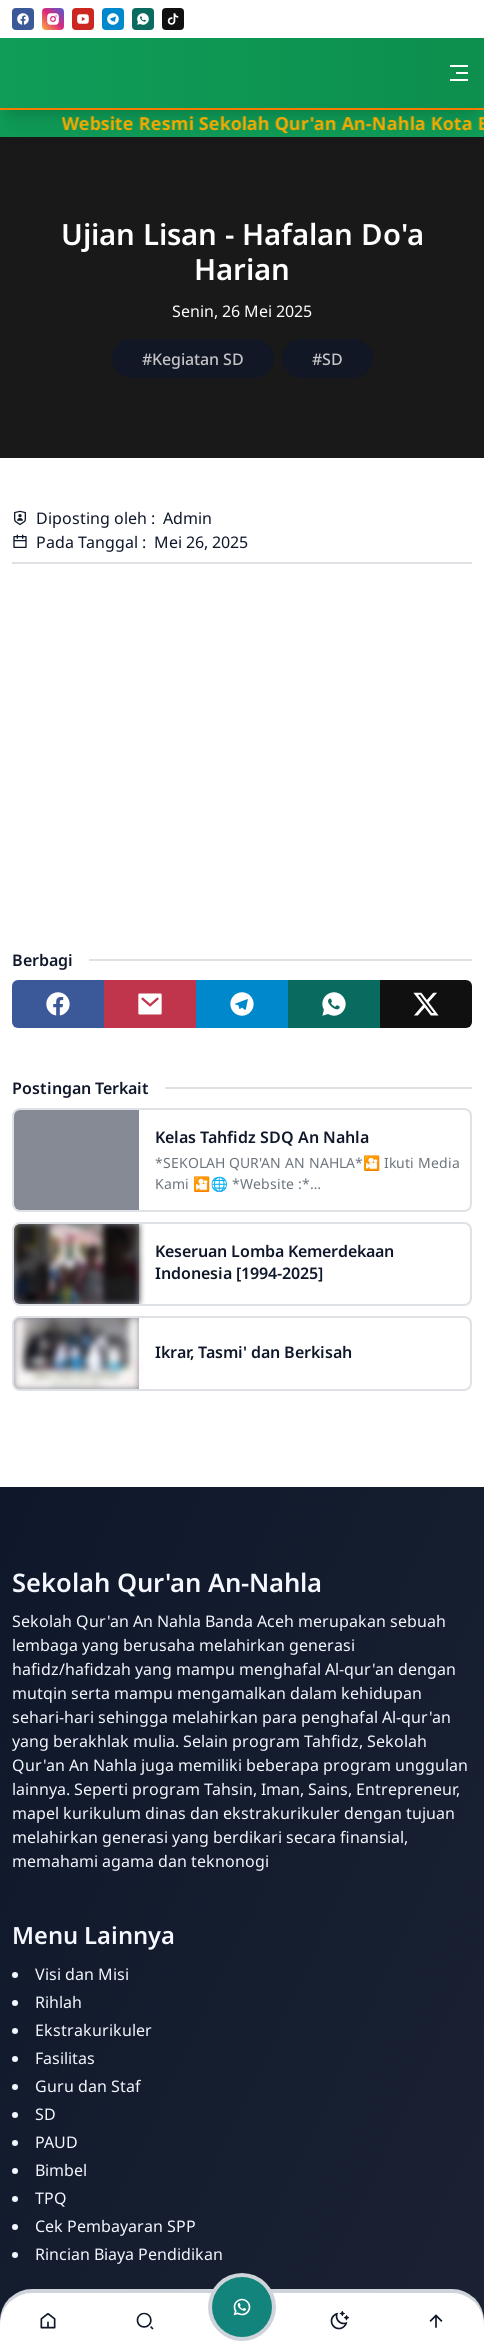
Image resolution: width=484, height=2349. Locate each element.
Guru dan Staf (88, 2086)
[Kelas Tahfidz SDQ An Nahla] (76, 1160)
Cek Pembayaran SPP (115, 2226)
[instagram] (53, 19)
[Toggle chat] (242, 2307)
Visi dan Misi (82, 1974)
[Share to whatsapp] (334, 1004)
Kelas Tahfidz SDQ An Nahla (262, 1137)
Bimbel (61, 2170)
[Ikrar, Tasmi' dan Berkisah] (76, 1353)
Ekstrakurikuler (93, 2030)
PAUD (56, 2142)
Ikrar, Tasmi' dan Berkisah (253, 1352)
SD (45, 2114)
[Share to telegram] (242, 1004)
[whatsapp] (143, 19)
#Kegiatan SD (193, 359)
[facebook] (23, 19)
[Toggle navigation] (459, 73)
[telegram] (113, 19)
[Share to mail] (150, 1004)
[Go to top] (436, 2321)
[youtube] (83, 19)
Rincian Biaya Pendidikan (129, 2254)
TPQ (51, 2198)
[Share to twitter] (426, 1004)
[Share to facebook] (58, 1004)
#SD (327, 359)
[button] (48, 2321)
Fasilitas (65, 2058)
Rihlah (58, 2002)
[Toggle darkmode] (339, 2321)
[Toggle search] (145, 2321)
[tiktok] (173, 19)
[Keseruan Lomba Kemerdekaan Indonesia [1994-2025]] (76, 1264)
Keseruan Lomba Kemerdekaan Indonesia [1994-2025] (274, 1262)
